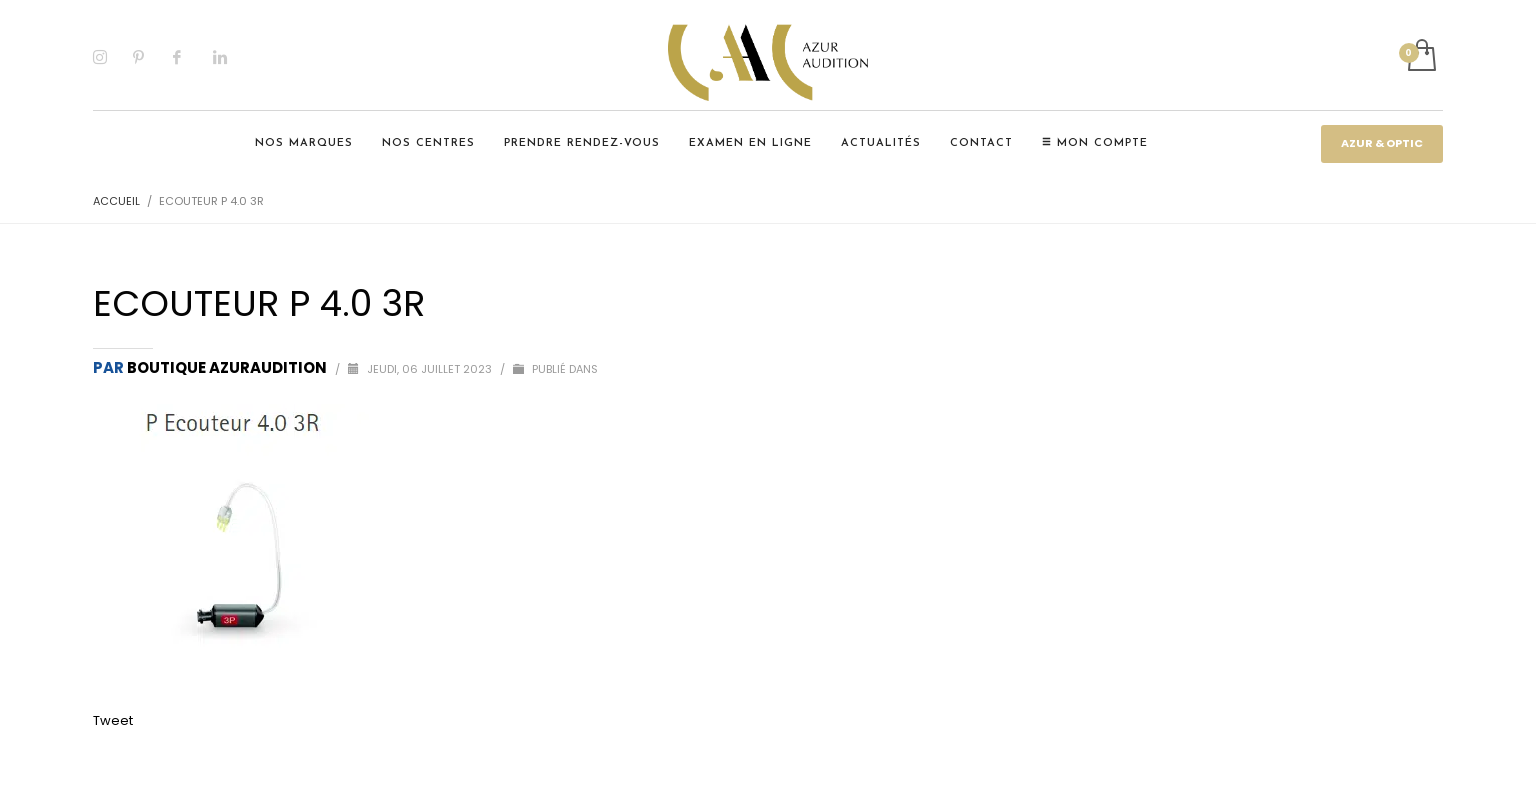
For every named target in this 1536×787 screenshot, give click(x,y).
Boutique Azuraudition (228, 367)
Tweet (113, 720)
